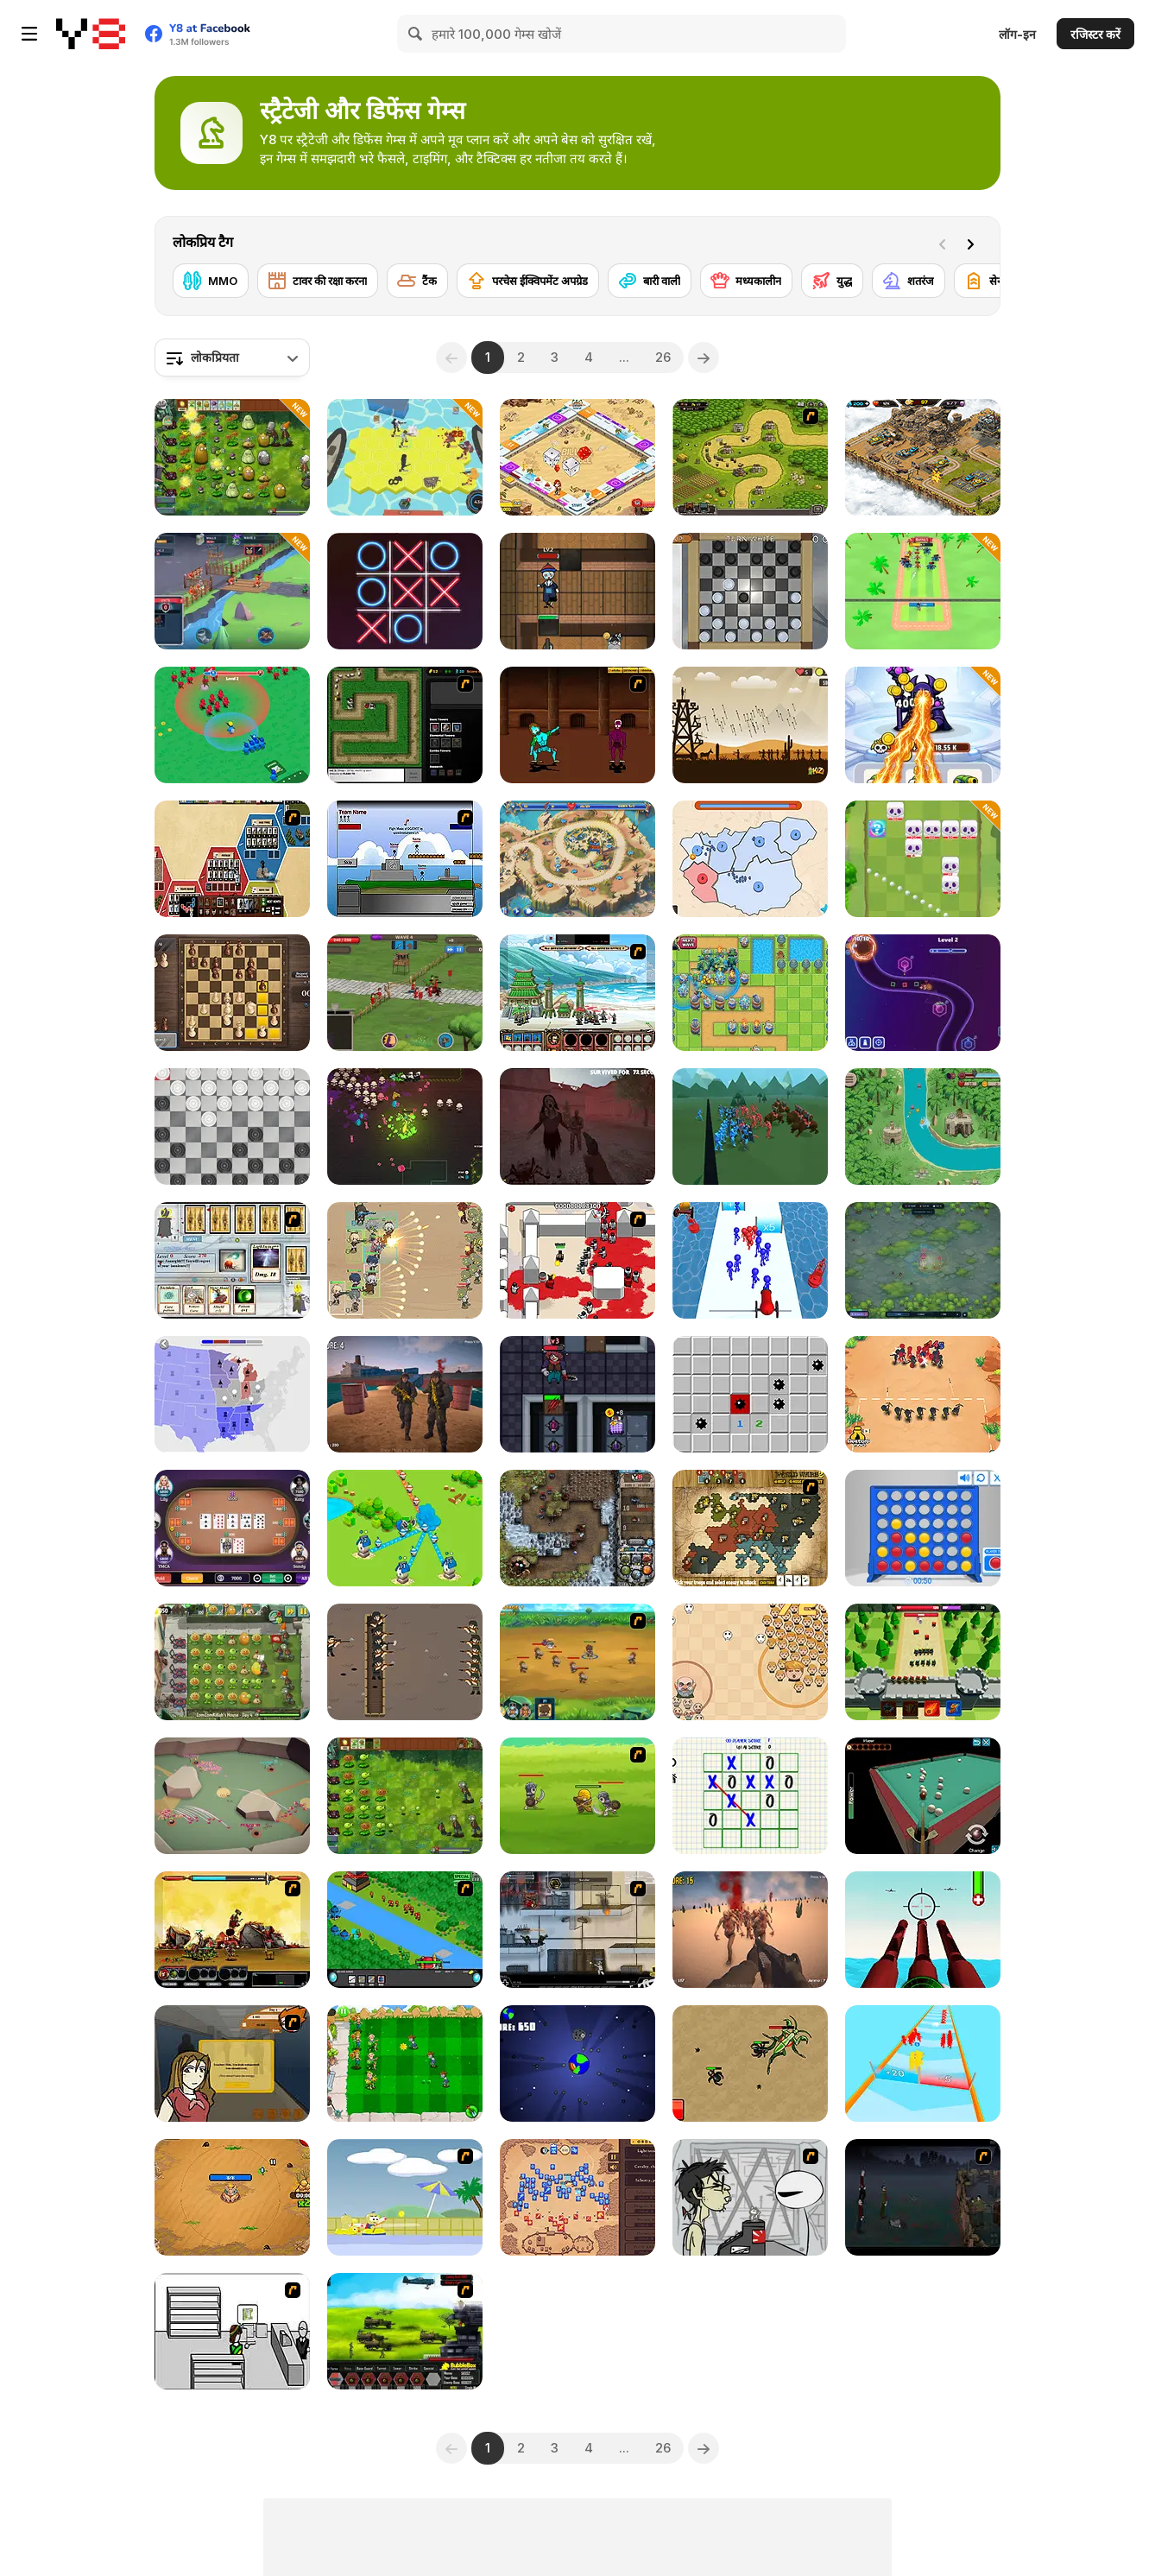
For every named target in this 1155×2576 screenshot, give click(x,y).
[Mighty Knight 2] (577, 1662)
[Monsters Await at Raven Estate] (405, 1126)
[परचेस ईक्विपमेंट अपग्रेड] (528, 280)
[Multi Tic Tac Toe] (750, 1795)
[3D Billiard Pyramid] (922, 1795)
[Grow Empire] (405, 992)
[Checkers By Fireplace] (750, 591)
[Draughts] (232, 1126)
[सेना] (985, 280)
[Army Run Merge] (922, 2063)
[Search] (416, 34)
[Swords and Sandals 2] (577, 725)
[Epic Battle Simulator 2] (750, 1126)
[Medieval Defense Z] (750, 725)
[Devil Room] (577, 1394)
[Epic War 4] (232, 1929)
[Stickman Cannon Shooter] (750, 1260)
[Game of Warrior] (232, 591)
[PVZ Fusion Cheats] (232, 457)
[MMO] (211, 280)
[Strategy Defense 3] (405, 1929)
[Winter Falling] (577, 2197)
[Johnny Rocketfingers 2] (750, 2197)
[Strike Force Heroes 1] (577, 1929)
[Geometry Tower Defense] (922, 992)
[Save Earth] (577, 2063)
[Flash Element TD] (405, 725)
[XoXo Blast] (405, 591)
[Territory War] (405, 859)
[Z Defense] (405, 1394)
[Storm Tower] (232, 2197)
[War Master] (232, 725)
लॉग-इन (1017, 34)
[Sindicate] (232, 2331)
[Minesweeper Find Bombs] (750, 1394)
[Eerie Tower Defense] (922, 1260)
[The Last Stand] (922, 2197)
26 (663, 357)
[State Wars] (750, 859)
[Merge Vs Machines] (922, 725)
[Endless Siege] (750, 992)
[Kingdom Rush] (750, 457)
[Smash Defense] (922, 591)
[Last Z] (750, 1929)
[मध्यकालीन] (746, 280)
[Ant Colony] (750, 2063)
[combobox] (232, 358)
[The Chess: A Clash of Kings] (232, 992)
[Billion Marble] (577, 457)
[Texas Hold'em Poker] (232, 1528)
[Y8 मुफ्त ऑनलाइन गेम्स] (90, 33)
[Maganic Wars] (232, 1260)
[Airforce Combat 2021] (922, 1929)
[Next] (973, 242)
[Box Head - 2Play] (577, 1260)
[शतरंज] (908, 280)
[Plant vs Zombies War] (405, 2063)
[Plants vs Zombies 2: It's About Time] (232, 1662)
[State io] (232, 1394)
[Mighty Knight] (577, 1795)
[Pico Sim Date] (232, 2063)
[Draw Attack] (922, 1394)
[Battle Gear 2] (405, 2331)
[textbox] (232, 357)
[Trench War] (405, 1662)
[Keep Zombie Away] (577, 591)
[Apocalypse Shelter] (405, 457)
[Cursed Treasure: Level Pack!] (577, 1528)
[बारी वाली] (649, 280)
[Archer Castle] (922, 1662)
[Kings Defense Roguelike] (922, 859)
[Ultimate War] (232, 859)
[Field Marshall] (405, 1260)
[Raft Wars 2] (405, 2197)
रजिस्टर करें (1095, 34)
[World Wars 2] (750, 1528)
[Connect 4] (922, 1528)
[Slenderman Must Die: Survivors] (577, 1126)
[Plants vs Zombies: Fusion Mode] (405, 1795)
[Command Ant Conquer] (232, 1795)
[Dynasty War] (577, 992)
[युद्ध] (832, 280)
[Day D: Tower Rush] (577, 859)
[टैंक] (417, 280)
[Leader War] (750, 1662)
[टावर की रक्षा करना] (317, 280)
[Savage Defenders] (922, 1126)
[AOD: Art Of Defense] (922, 457)
